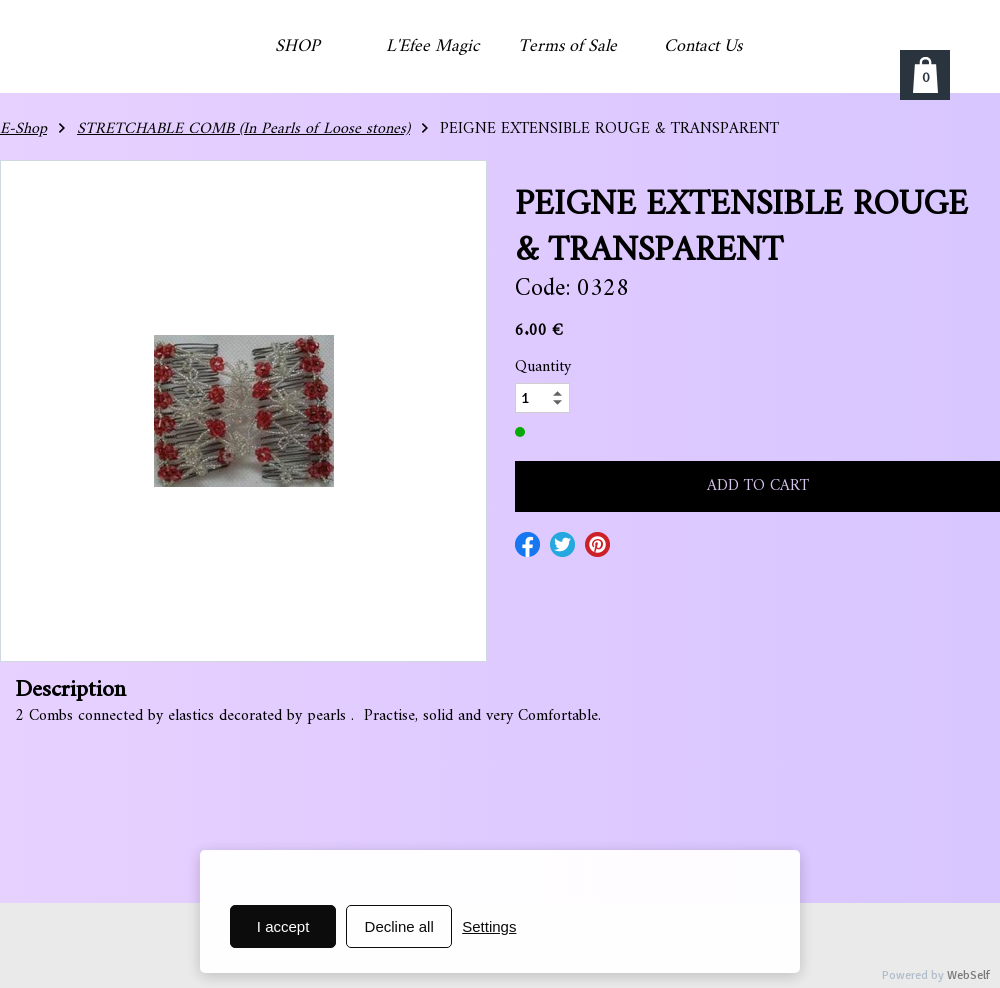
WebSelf (968, 975)
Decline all (399, 926)
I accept (283, 926)
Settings (489, 926)
